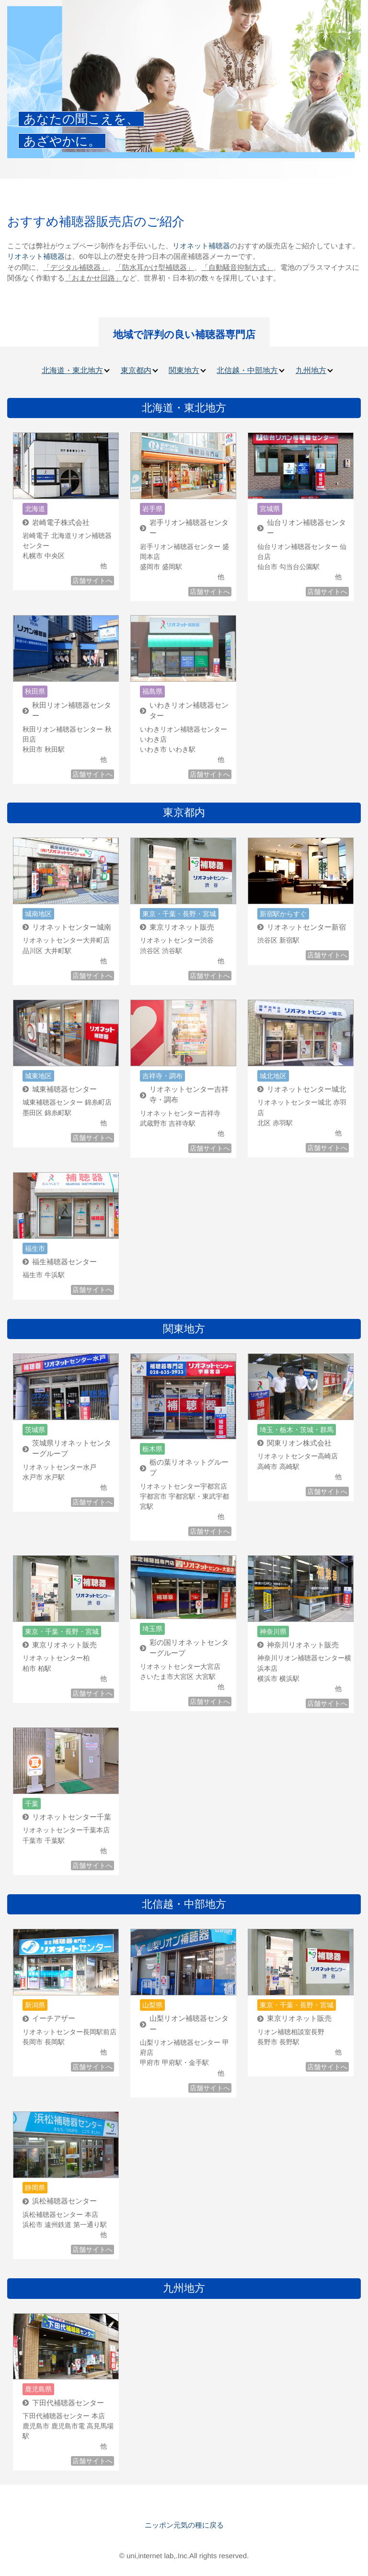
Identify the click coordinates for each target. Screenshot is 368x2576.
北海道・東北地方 (72, 370)
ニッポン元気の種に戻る (184, 2525)
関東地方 (184, 370)
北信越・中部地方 (247, 370)
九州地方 (311, 370)
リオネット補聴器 (201, 246)
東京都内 (136, 370)
